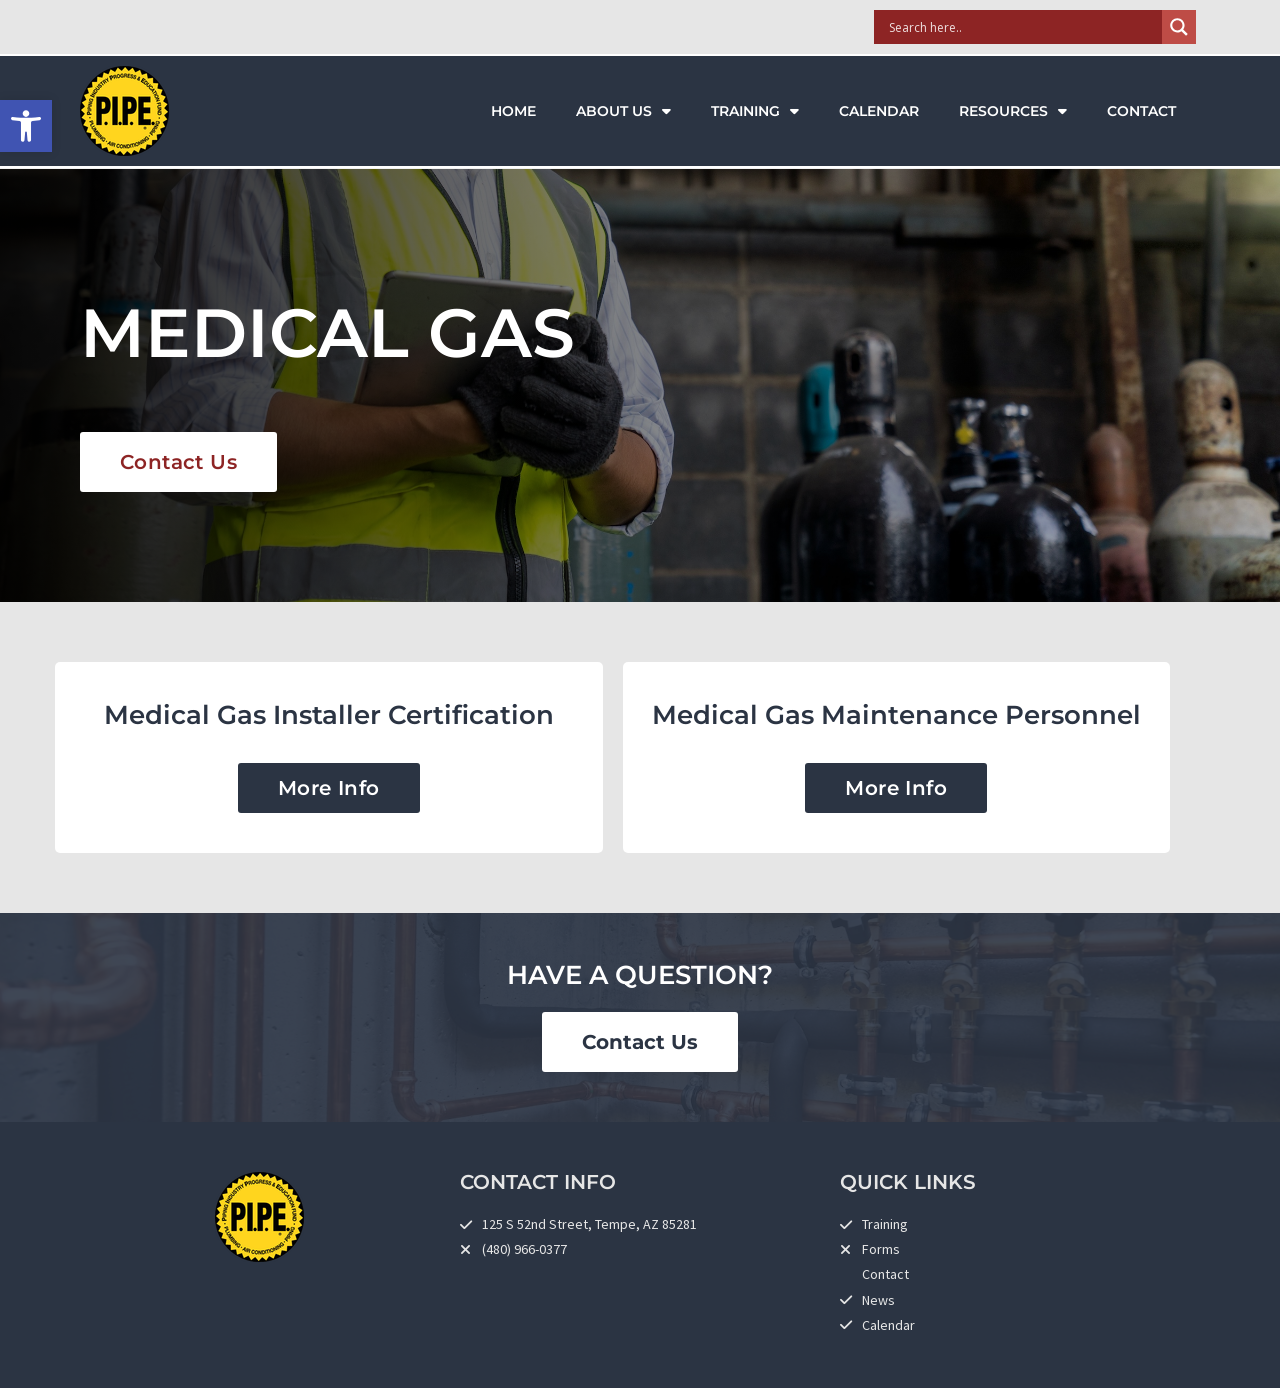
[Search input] (1023, 27)
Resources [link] (1013, 111)
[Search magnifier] (1179, 27)
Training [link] (755, 111)
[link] (26, 126)
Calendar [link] (879, 111)
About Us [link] (623, 111)
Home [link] (513, 111)
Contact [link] (1141, 111)
